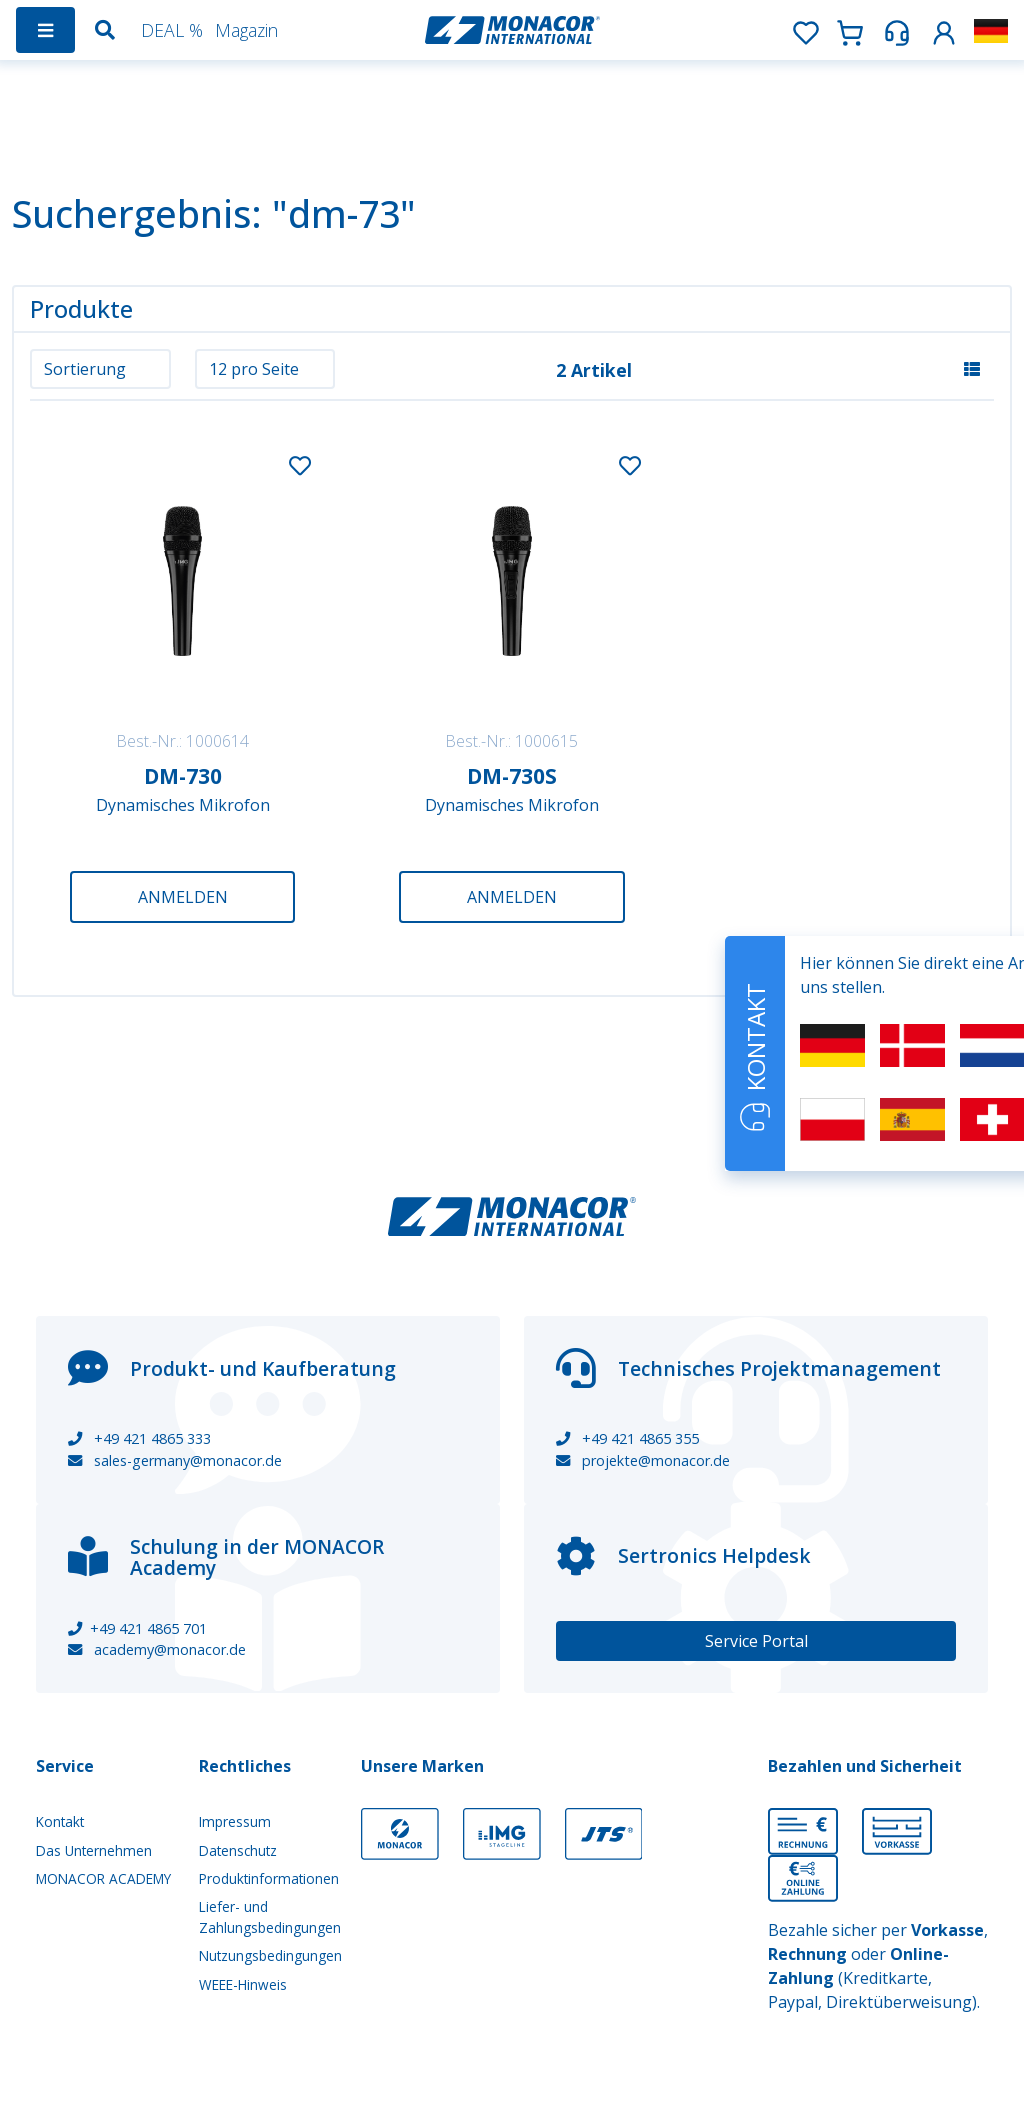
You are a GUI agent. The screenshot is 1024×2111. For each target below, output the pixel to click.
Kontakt (60, 1821)
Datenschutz (238, 1850)
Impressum (235, 1821)
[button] (944, 29)
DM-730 (183, 776)
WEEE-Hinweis (243, 1984)
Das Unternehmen (94, 1850)
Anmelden (183, 897)
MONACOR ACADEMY (103, 1878)
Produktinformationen (268, 1878)
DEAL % (172, 30)
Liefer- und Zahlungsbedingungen (268, 1916)
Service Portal (756, 1641)
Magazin (246, 30)
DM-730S (512, 776)
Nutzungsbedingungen (268, 1955)
